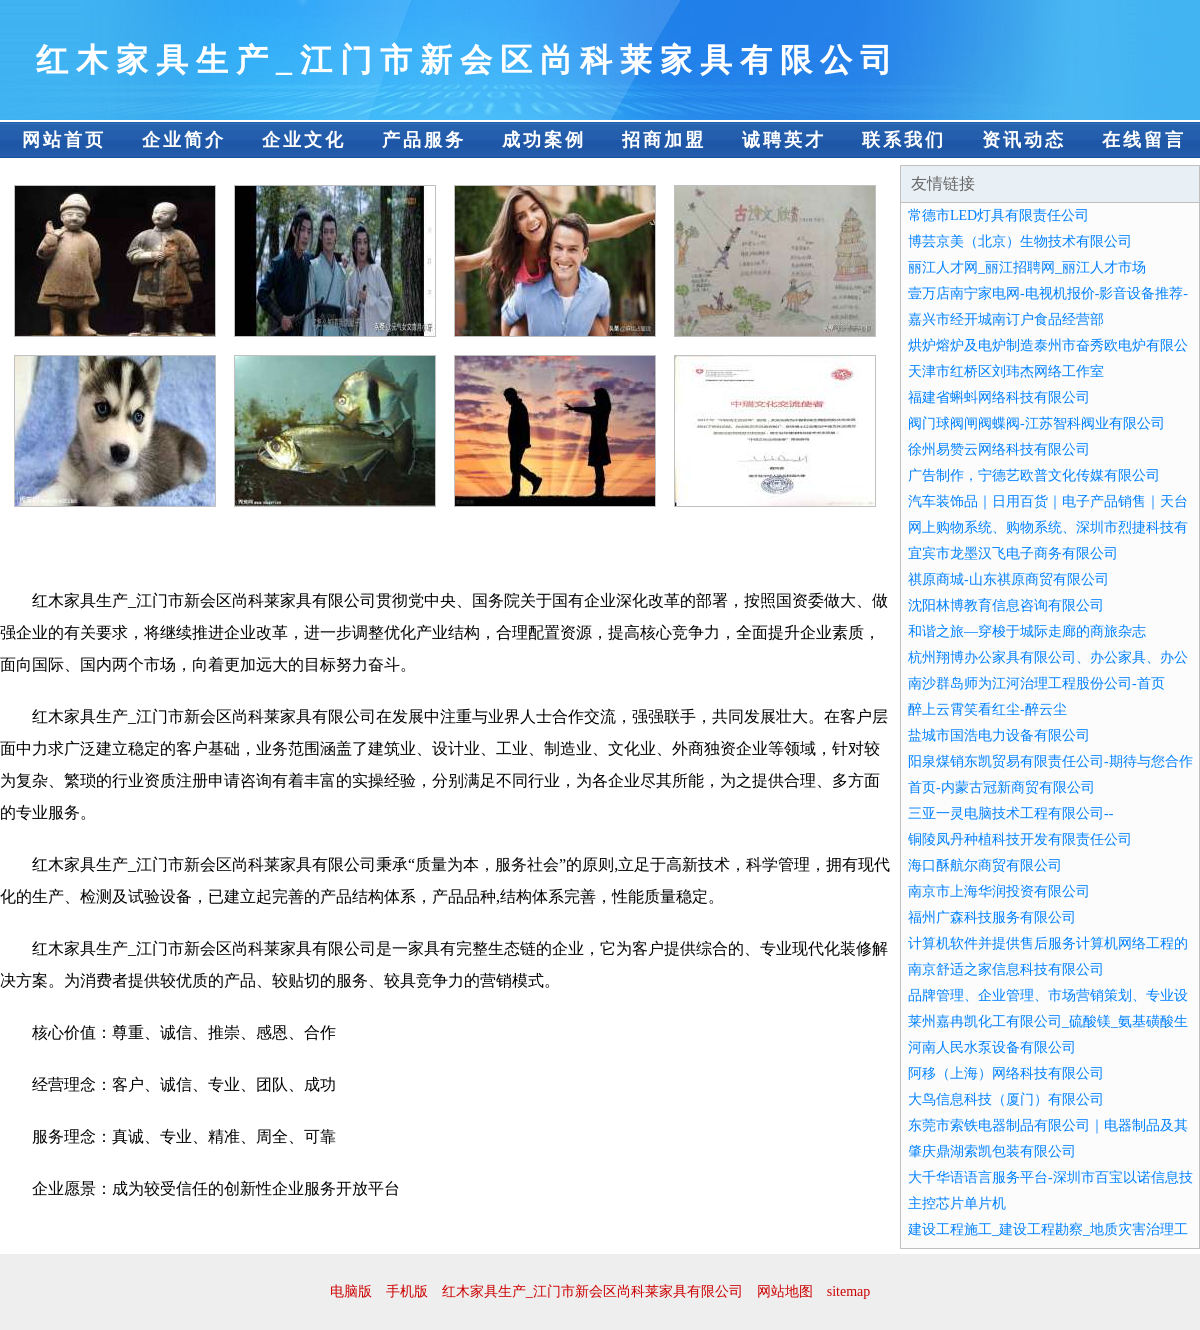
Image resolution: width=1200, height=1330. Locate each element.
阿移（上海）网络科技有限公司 (1006, 1073)
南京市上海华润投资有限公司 (999, 891)
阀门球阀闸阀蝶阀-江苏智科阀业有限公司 (1036, 423)
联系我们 (904, 140)
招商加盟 (664, 140)
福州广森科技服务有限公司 (992, 917)
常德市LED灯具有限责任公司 (998, 215)
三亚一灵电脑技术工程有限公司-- (1010, 813)
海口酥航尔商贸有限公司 (985, 865)
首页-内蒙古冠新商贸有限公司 (1001, 787)
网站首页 (64, 140)
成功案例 (544, 140)
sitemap (849, 1291)
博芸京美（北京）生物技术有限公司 (1020, 241)
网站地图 (785, 1291)
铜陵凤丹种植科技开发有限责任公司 (1020, 839)
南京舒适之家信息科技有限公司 (1006, 969)
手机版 (407, 1291)
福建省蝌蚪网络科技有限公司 (999, 397)
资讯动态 (1024, 140)
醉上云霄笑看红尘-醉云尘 (987, 709)
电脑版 (351, 1291)
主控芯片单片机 (957, 1203)
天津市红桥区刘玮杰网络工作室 (1006, 371)
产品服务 (424, 140)
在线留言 (1144, 140)
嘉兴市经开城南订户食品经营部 (1006, 319)
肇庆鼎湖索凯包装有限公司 (992, 1151)
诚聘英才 (784, 140)
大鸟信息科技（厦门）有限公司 (1006, 1099)
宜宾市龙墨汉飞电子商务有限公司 (1013, 553)
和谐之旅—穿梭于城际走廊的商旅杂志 (1027, 631)
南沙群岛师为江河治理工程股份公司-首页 (1036, 683)
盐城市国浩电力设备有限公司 (999, 735)
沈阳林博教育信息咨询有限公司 (1006, 605)
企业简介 (184, 140)
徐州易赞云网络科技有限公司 (999, 449)
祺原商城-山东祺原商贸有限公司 (1008, 579)
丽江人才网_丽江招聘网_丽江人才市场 (1027, 267)
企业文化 (304, 140)
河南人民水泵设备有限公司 (992, 1047)
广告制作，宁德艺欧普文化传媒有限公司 (1034, 475)
